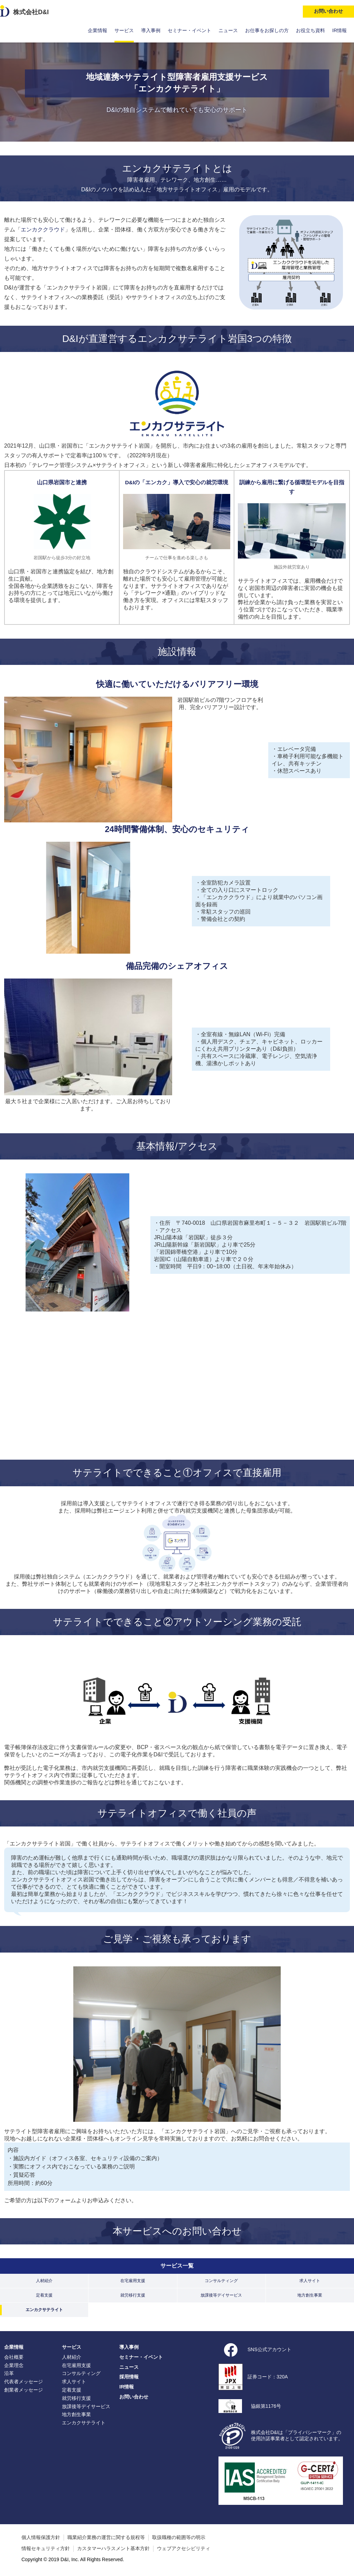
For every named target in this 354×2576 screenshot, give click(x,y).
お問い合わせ (133, 2397)
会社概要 (14, 2357)
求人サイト (309, 2280)
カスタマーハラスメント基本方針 (113, 2548)
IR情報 (339, 30)
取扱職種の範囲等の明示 (178, 2537)
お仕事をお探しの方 (267, 30)
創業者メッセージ (23, 2390)
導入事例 (150, 30)
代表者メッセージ (23, 2381)
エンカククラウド (43, 229)
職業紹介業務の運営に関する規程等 (106, 2537)
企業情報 (97, 30)
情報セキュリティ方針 (45, 2548)
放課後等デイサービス (221, 2295)
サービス (124, 30)
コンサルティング (221, 2280)
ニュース (228, 30)
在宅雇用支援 (132, 2280)
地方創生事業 (309, 2295)
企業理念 (14, 2365)
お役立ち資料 (310, 30)
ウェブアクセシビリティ (183, 2548)
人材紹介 (44, 2280)
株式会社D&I (31, 12)
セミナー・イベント (189, 30)
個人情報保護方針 (40, 2537)
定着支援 (44, 2295)
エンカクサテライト (44, 2309)
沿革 (9, 2373)
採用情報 (129, 2376)
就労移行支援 (132, 2295)
